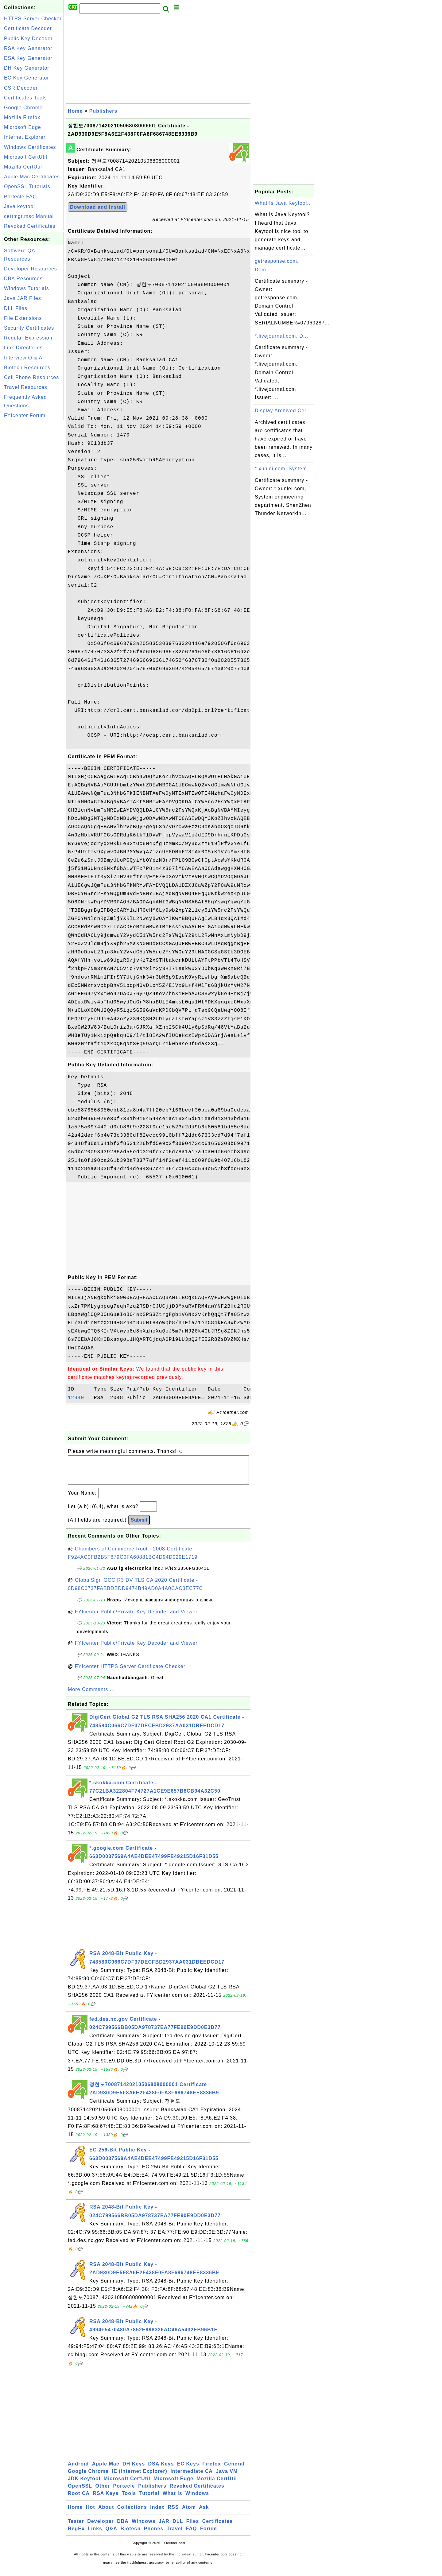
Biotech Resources (27, 367)
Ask (204, 2513)
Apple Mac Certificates (32, 176)
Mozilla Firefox (22, 117)
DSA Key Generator (28, 58)
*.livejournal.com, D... (281, 336)
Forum (208, 2534)
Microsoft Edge (22, 127)
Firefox (211, 2470)
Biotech (131, 2534)
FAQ (191, 2534)
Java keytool (19, 206)
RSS (173, 2513)
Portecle (124, 2492)
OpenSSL (80, 2492)
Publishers (103, 111)
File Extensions (23, 318)
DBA (123, 2527)
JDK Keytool (84, 2484)
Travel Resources (25, 387)
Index (157, 2513)
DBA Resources (23, 278)
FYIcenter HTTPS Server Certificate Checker (130, 1672)
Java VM (227, 2477)
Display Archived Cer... (283, 410)
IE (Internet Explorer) (139, 2477)
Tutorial (149, 2499)
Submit (139, 1526)
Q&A (112, 2534)
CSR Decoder (21, 88)
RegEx (76, 2534)
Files (192, 2527)
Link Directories (23, 347)
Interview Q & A (23, 357)
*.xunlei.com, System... (283, 468)
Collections (132, 2513)
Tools (129, 2499)
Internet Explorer (24, 137)
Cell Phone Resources (31, 377)
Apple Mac (105, 2470)
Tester (76, 2527)
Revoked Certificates (30, 226)
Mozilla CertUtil (23, 166)
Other (102, 2492)
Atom (189, 2513)
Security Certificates (29, 328)
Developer (100, 2527)
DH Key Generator (26, 68)
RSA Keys (105, 2499)
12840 (79, 1398)
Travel (175, 2534)
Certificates (217, 2527)
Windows (197, 2499)
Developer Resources (30, 268)
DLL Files (15, 308)
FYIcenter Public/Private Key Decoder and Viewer (136, 1617)
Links (95, 2534)
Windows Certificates (30, 147)
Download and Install (97, 207)
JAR (164, 2527)
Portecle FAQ (20, 196)
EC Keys (188, 2470)
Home (75, 111)
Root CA (79, 2499)
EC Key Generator (26, 77)
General (234, 2470)
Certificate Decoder (28, 28)
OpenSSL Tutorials (27, 186)
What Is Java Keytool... (283, 203)
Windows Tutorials (26, 288)
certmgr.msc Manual (29, 216)
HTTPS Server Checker (33, 18)
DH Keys (133, 2470)
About (106, 2513)
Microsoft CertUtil (25, 157)
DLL (178, 2527)
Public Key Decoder (28, 38)
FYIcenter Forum (24, 415)
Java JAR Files (22, 298)
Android (78, 2470)
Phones (154, 2534)
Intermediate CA (191, 2477)
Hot (90, 2513)
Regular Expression (28, 337)
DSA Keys (161, 2470)
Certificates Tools (25, 97)
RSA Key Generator (28, 48)
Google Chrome (23, 107)
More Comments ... (91, 1695)
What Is (172, 2499)
